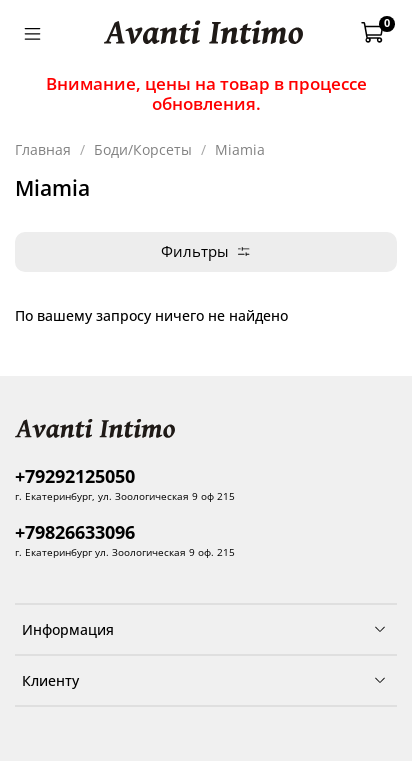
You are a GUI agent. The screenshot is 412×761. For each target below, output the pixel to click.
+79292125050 (75, 476)
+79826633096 (75, 532)
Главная (43, 149)
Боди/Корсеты (143, 149)
